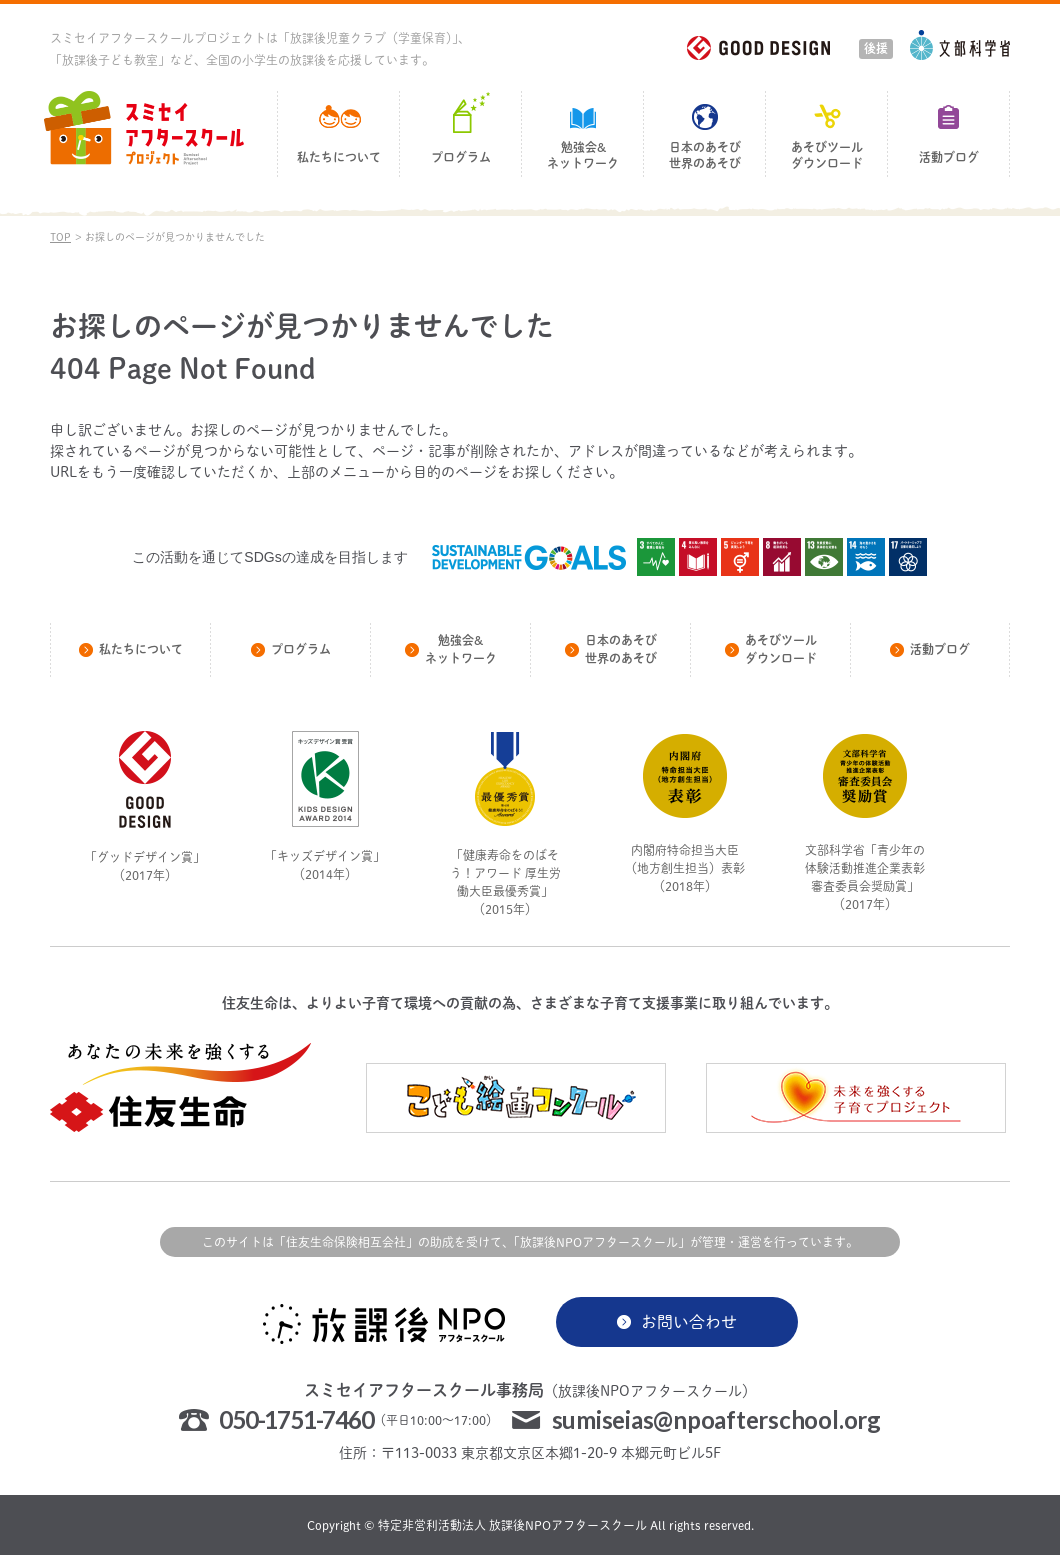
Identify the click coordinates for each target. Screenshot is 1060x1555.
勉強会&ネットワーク (583, 155)
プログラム (461, 157)
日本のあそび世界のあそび (705, 155)
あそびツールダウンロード (827, 155)
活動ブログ (949, 157)
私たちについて (339, 157)
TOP (60, 237)
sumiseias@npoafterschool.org (716, 1419)
